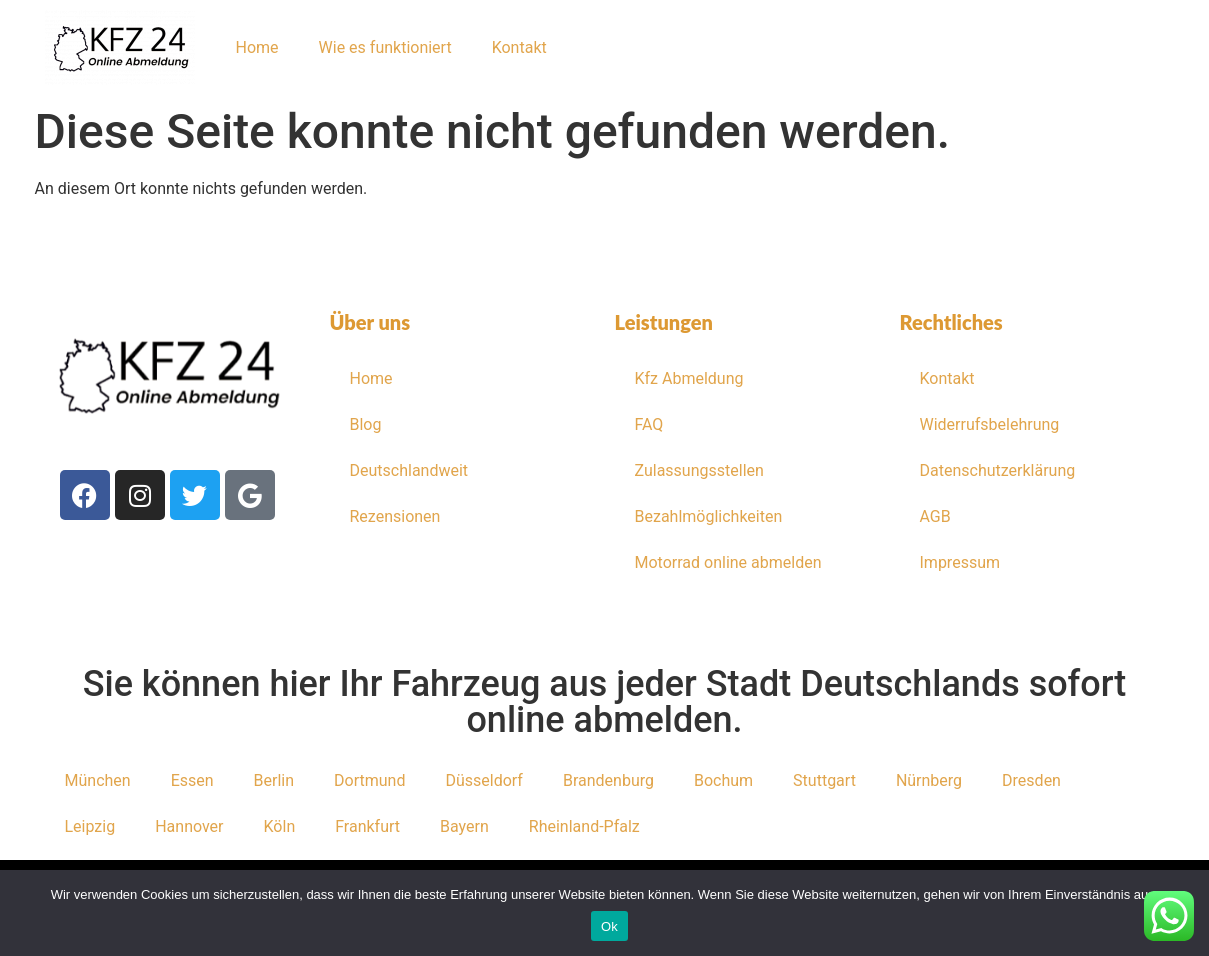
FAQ (649, 424)
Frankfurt (367, 826)
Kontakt (519, 47)
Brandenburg (608, 780)
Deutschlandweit (409, 470)
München (98, 780)
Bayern (464, 826)
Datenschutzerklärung (998, 470)
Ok (609, 926)
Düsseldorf (483, 780)
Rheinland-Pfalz (584, 826)
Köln (280, 826)
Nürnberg (929, 780)
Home (257, 47)
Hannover (189, 826)
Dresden (1031, 780)
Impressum (960, 562)
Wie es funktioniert (385, 47)
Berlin (274, 780)
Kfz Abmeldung (689, 378)
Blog (366, 424)
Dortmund (369, 780)
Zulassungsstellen (699, 470)
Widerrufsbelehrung (990, 424)
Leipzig (90, 826)
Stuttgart (824, 780)
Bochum (723, 780)
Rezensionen (395, 516)
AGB (935, 516)
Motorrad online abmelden (728, 562)
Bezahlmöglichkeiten (709, 516)
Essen (192, 780)
